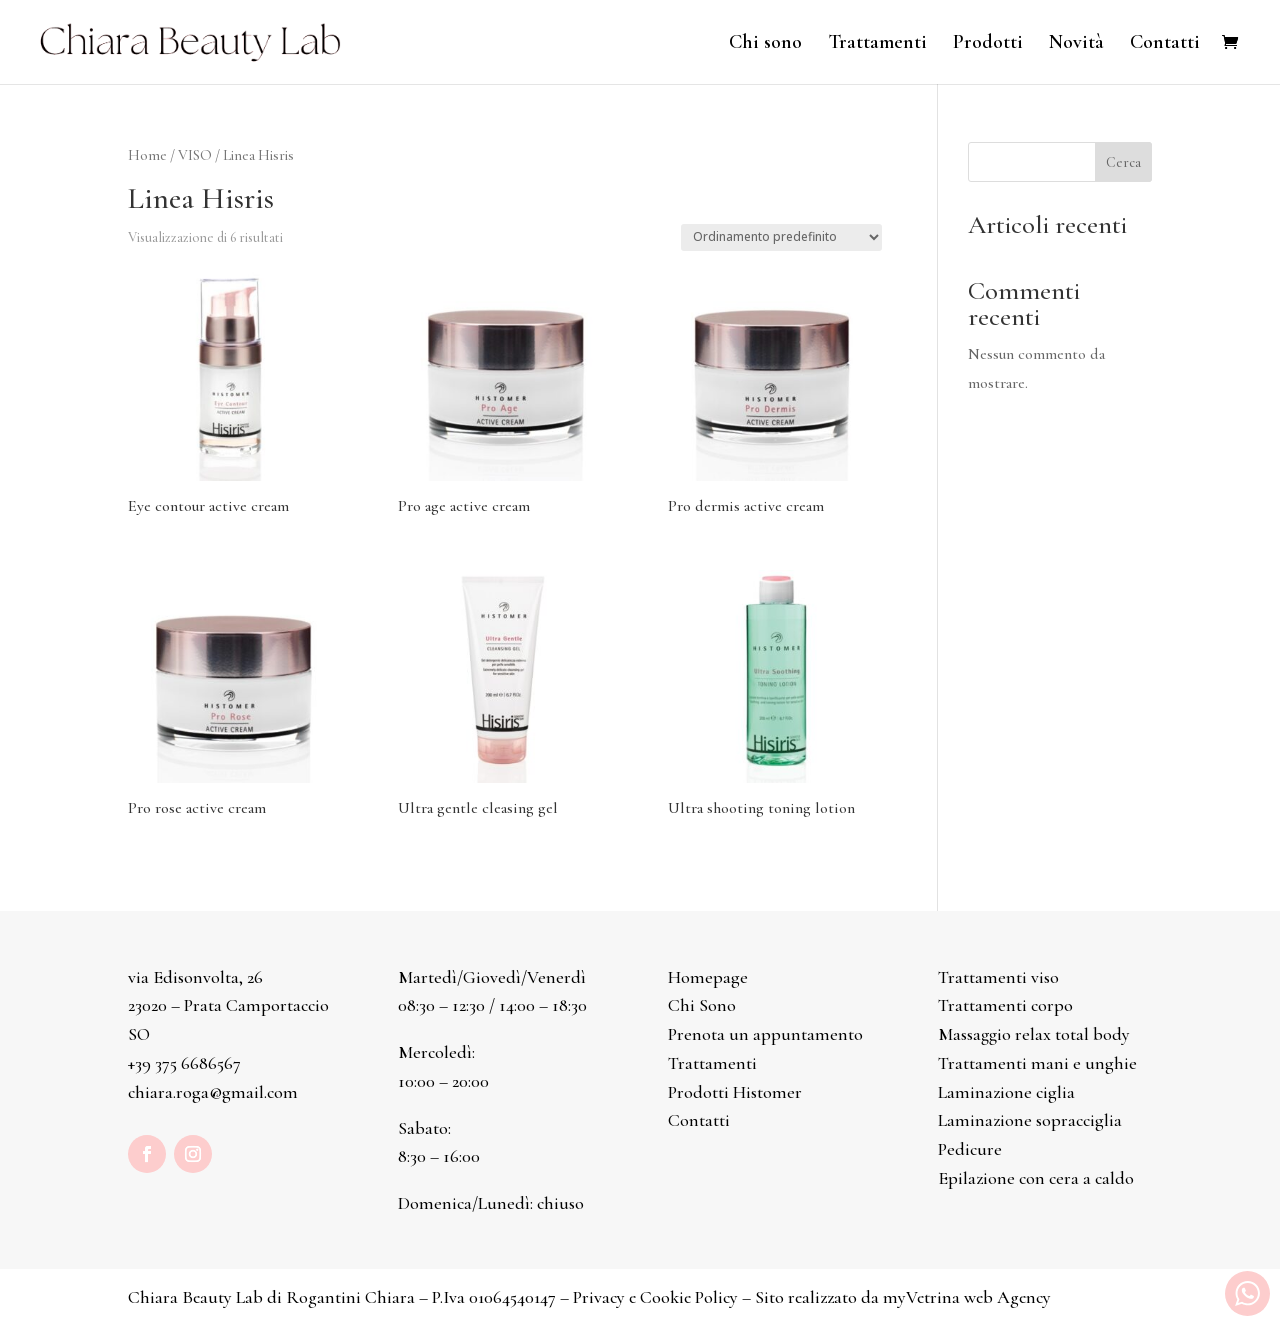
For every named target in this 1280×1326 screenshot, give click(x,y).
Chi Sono (702, 1005)
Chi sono (765, 44)
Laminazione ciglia (1006, 1092)
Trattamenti (877, 44)
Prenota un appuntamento (765, 1034)
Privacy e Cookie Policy (655, 1297)
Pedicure (970, 1149)
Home (147, 155)
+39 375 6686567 (184, 1063)
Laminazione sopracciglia (1030, 1120)
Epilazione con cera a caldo (1036, 1178)
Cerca (1123, 162)
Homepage (708, 977)
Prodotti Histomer (735, 1092)
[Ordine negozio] (781, 237)
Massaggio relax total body (1034, 1034)
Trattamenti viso (998, 977)
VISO (195, 155)
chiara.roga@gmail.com (213, 1092)
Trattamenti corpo (1005, 1005)
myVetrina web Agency (967, 1297)
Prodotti (988, 44)
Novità (1076, 44)
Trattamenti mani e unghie (1037, 1063)
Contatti (1165, 44)
